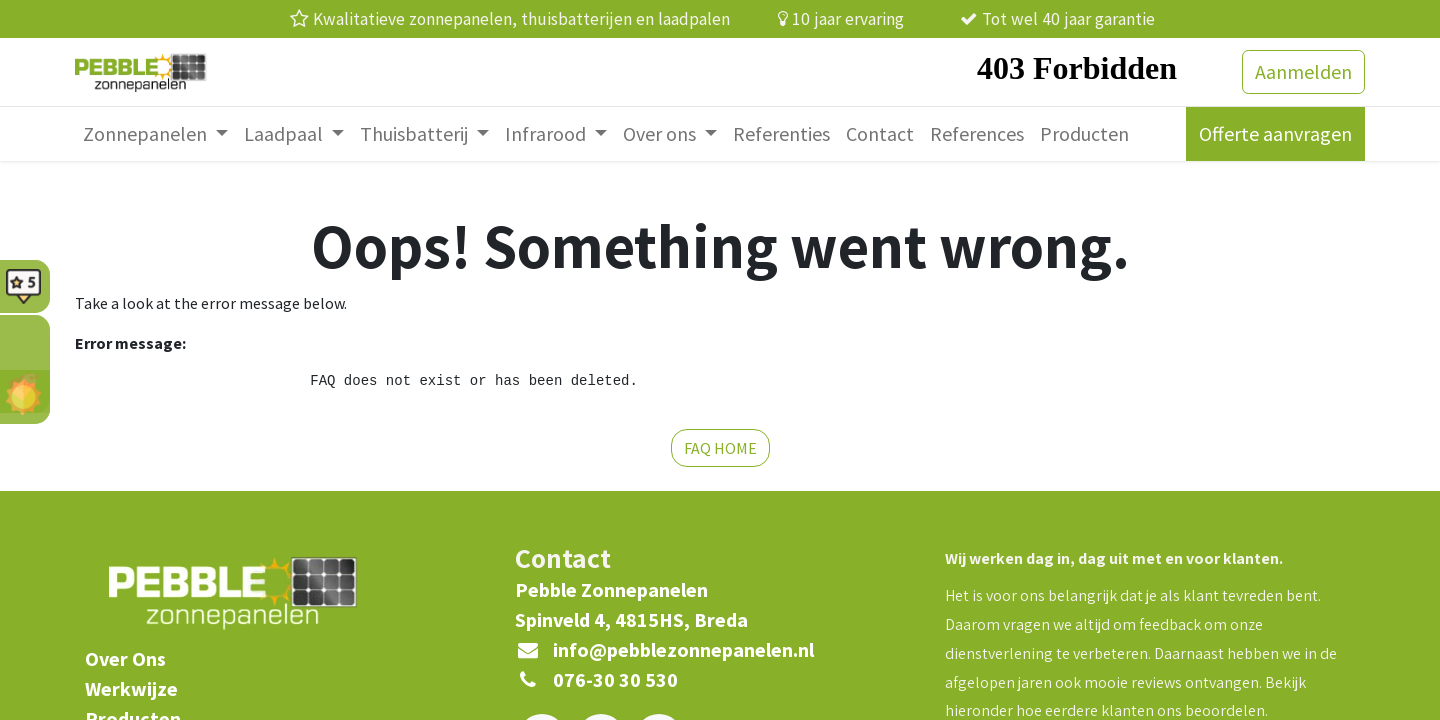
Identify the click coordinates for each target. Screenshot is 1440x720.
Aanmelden (1303, 71)
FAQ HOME (720, 448)
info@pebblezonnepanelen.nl (683, 649)
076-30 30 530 (615, 679)
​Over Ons (125, 658)
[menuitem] (155, 134)
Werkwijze (131, 688)
